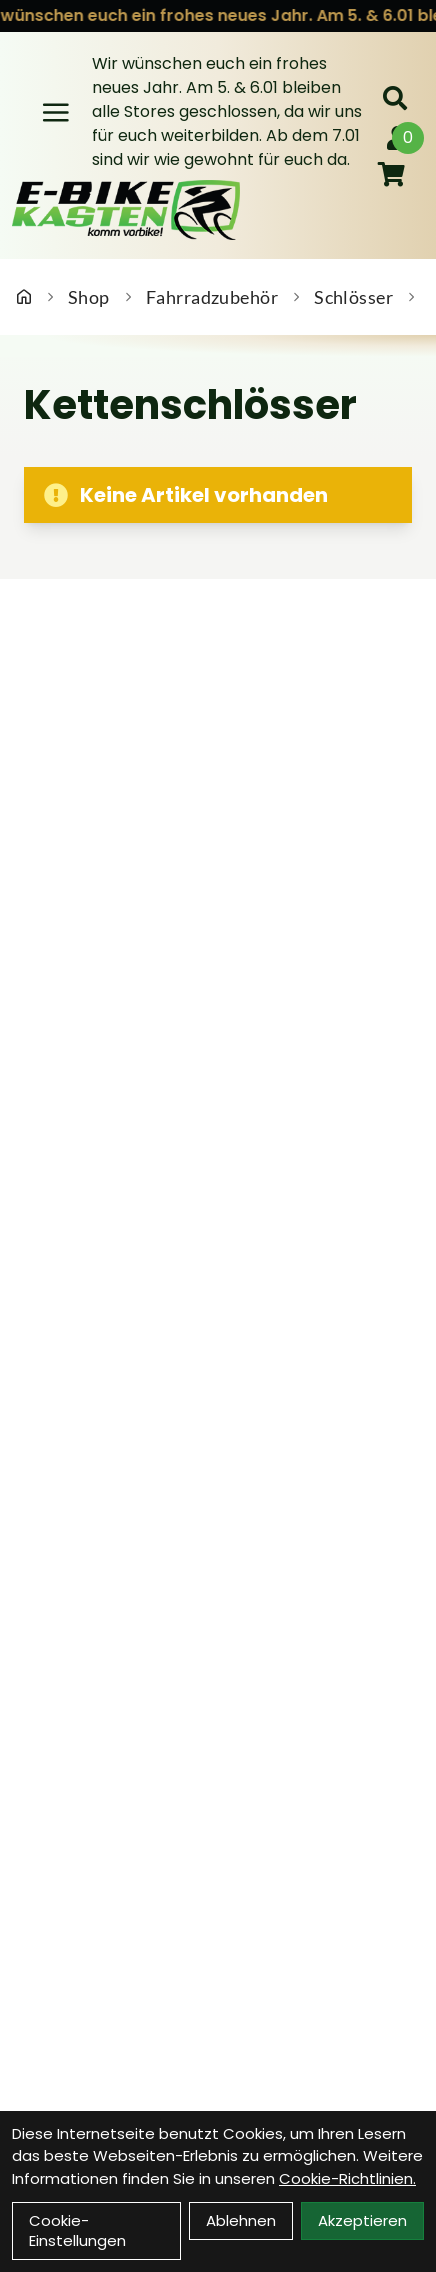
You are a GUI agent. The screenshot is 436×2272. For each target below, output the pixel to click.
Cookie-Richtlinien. (347, 2178)
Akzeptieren (362, 2220)
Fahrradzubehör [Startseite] (212, 297)
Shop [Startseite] (89, 297)
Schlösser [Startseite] (353, 297)
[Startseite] (24, 297)
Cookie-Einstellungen (77, 2230)
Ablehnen (241, 2220)
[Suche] (395, 98)
